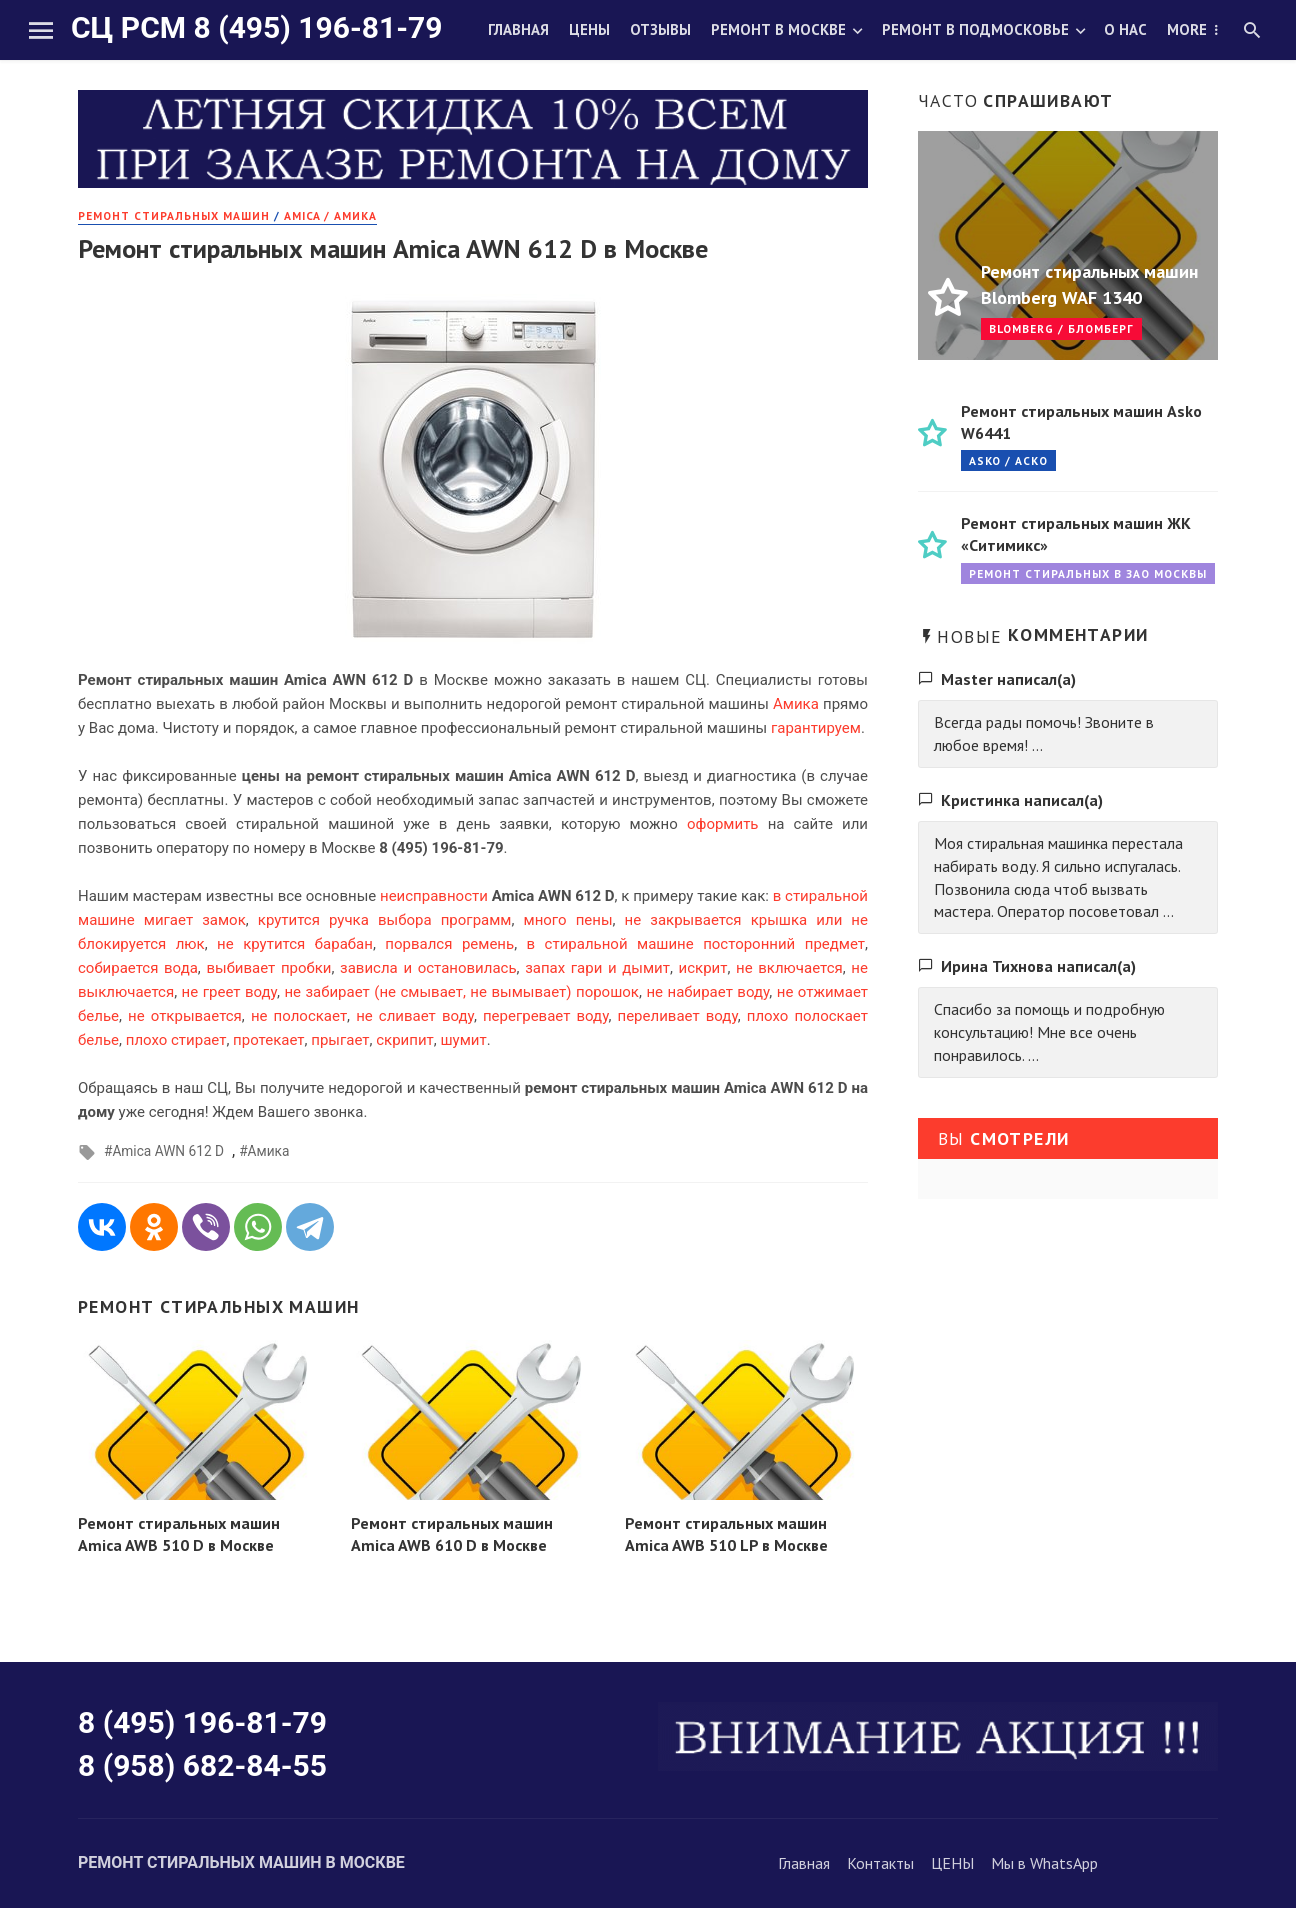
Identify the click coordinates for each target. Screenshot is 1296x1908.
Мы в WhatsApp (1044, 1863)
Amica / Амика (330, 215)
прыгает (340, 1040)
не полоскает (299, 1016)
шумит (463, 1040)
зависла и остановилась (428, 968)
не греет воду (229, 992)
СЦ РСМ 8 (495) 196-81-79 (256, 27)
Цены (589, 29)
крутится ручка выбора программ (385, 920)
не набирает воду (707, 992)
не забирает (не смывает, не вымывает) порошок (461, 992)
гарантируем (816, 728)
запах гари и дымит (597, 968)
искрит (703, 968)
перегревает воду (546, 1016)
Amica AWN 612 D (168, 1151)
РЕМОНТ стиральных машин (174, 215)
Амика (796, 704)
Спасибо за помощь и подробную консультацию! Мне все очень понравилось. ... (1049, 1032)
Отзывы (660, 29)
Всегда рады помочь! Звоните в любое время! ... (1044, 733)
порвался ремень (449, 944)
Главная (518, 29)
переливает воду (678, 1016)
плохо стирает (176, 1040)
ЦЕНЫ (952, 1863)
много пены (568, 920)
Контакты (880, 1863)
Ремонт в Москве (778, 29)
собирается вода (138, 968)
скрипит (405, 1040)
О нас (1125, 29)
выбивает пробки (268, 968)
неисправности (434, 896)
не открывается (185, 1016)
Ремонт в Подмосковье (975, 29)
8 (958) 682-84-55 (202, 1765)
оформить (723, 824)
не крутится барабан (295, 944)
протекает (268, 1040)
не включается (789, 968)
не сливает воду (415, 1016)
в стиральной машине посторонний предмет (696, 944)
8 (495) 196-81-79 (202, 1722)
